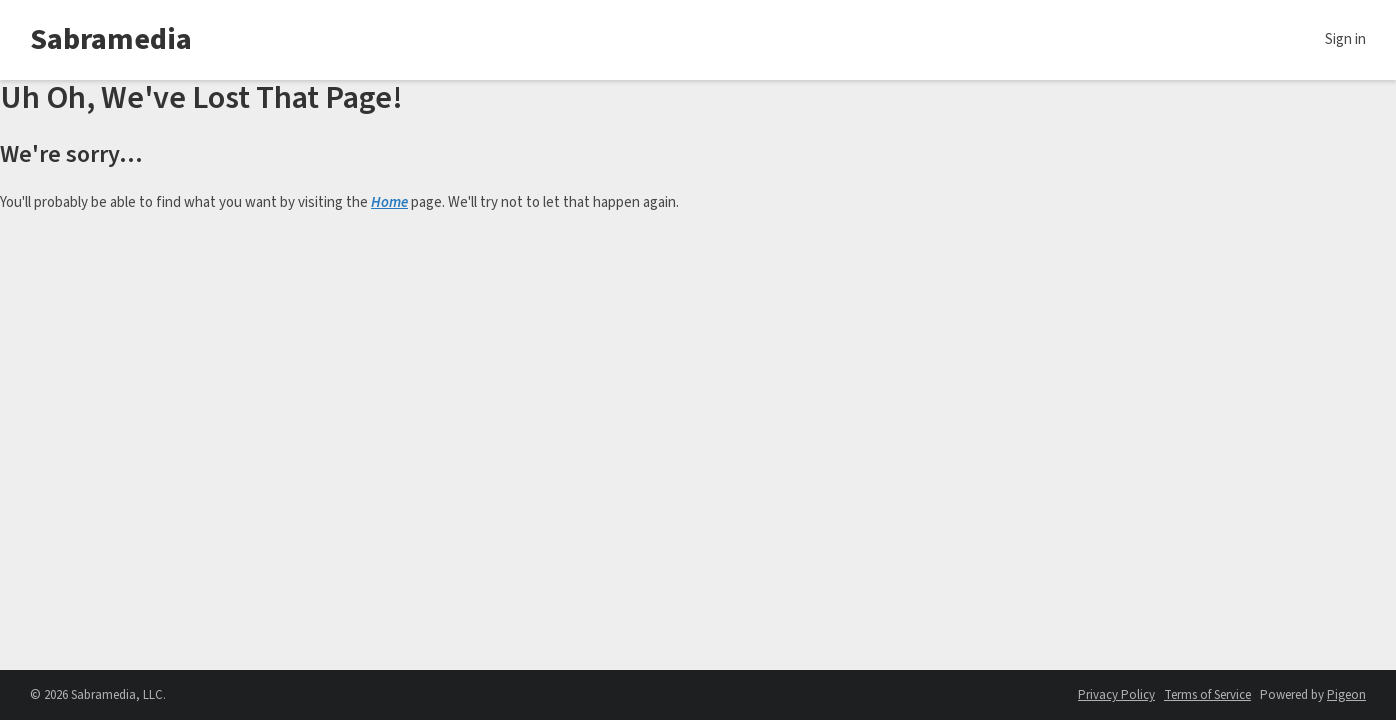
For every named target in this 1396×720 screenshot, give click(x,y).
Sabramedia (111, 39)
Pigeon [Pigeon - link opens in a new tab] (1346, 695)
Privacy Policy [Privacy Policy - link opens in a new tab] (1116, 695)
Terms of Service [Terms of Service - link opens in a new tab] (1207, 695)
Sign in (1345, 39)
